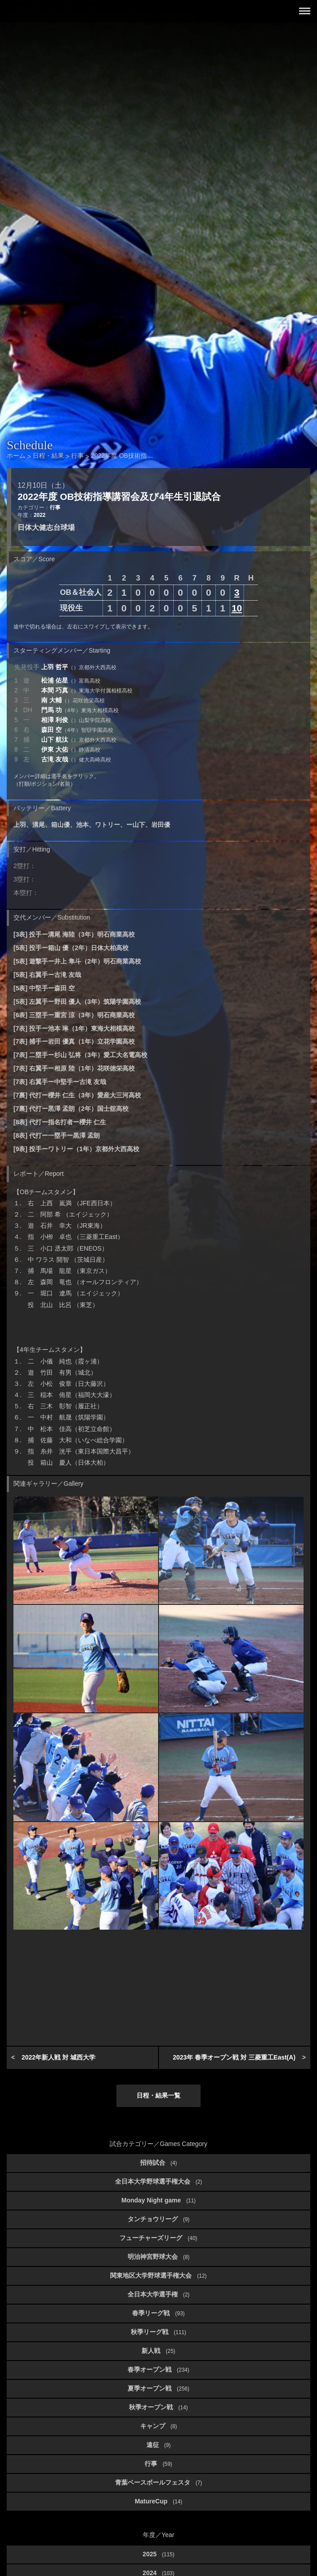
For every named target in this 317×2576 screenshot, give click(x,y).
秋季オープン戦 (158, 2407)
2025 (159, 2554)
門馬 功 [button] (80, 710)
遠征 (158, 2444)
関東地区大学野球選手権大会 (158, 2275)
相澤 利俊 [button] (76, 719)
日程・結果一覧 (158, 2095)
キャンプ (158, 2426)
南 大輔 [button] (73, 700)
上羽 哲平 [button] (78, 667)
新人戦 (158, 2350)
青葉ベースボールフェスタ (158, 2482)
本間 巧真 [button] (87, 690)
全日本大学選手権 (158, 2294)
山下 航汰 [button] (78, 739)
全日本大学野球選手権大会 (158, 2181)
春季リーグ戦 (158, 2313)
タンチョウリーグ (158, 2219)
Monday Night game (158, 2200)
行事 (55, 507)
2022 (39, 515)
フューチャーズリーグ (158, 2237)
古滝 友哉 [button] (76, 759)
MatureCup (158, 2501)
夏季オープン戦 (158, 2388)
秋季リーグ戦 (158, 2331)
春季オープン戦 (158, 2369)
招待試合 (158, 2162)
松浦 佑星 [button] (70, 680)
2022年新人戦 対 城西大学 (58, 2057)
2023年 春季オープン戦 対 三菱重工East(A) (234, 2057)
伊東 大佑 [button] (70, 749)
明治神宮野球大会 (158, 2256)
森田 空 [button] (77, 729)
